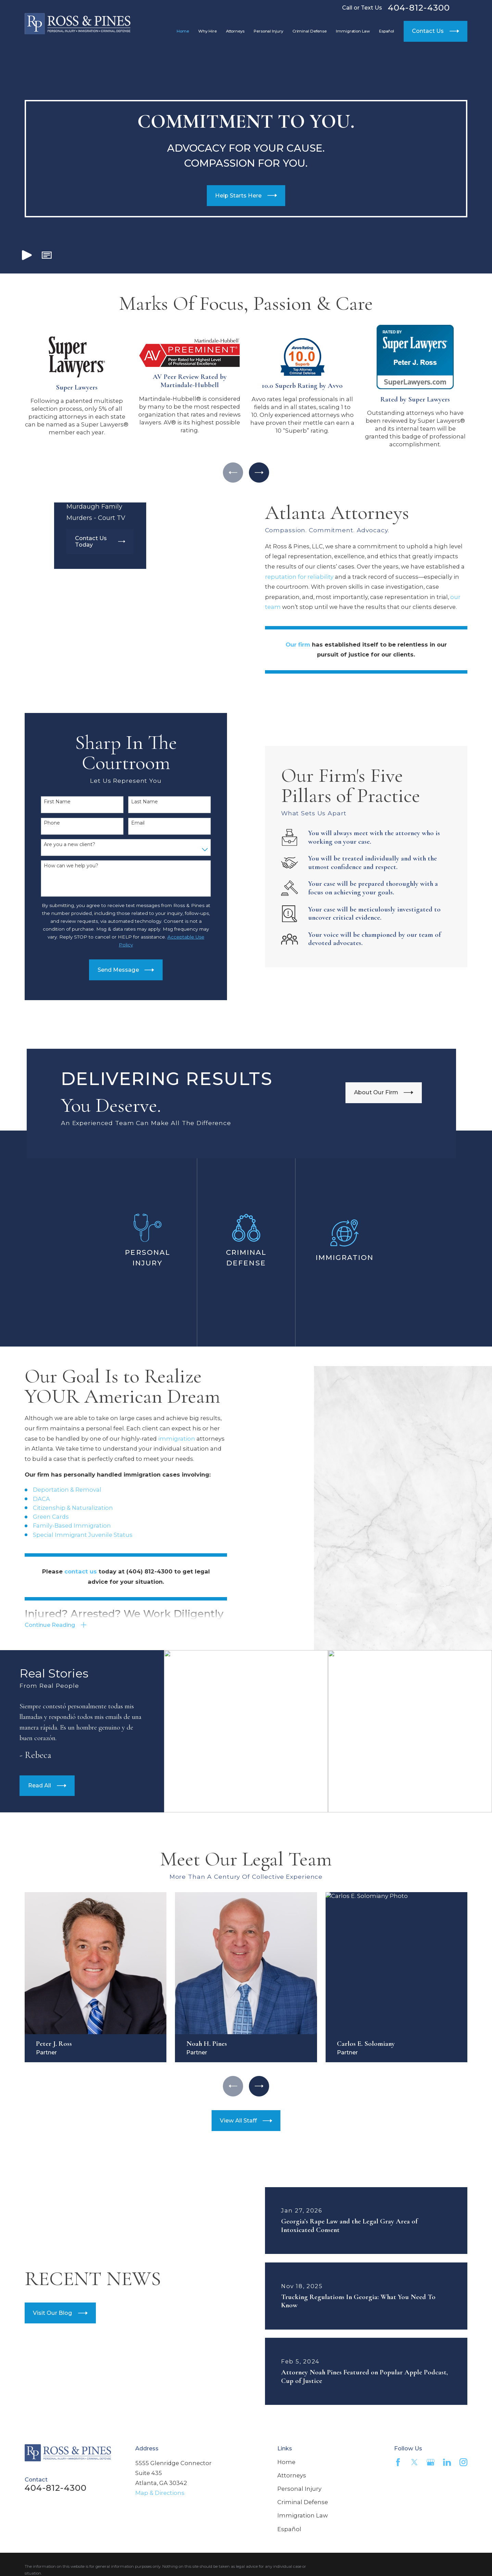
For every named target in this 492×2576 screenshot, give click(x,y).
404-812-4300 (419, 7)
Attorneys (291, 2475)
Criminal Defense (302, 2502)
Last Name (133, 802)
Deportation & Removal (56, 1489)
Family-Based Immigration (61, 1525)
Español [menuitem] (386, 31)
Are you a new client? (58, 844)
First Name (46, 802)
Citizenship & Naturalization (62, 1507)
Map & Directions (160, 2492)
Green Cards (40, 1516)
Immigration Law (302, 2515)
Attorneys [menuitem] (235, 31)
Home (286, 2462)
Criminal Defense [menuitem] (309, 31)
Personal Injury (299, 2488)
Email (127, 823)
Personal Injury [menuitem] (268, 31)
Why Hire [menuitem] (207, 31)
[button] (47, 255)
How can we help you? (60, 866)
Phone (41, 823)
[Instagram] (463, 2462)
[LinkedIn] (447, 2462)
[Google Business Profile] (430, 2462)
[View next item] (259, 472)
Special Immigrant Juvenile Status (72, 1534)
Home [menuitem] (183, 31)
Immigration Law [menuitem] (352, 31)
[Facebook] (398, 2462)
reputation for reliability (310, 576)
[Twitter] (414, 2462)
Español (289, 2529)
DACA (30, 1498)
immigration (165, 1438)
